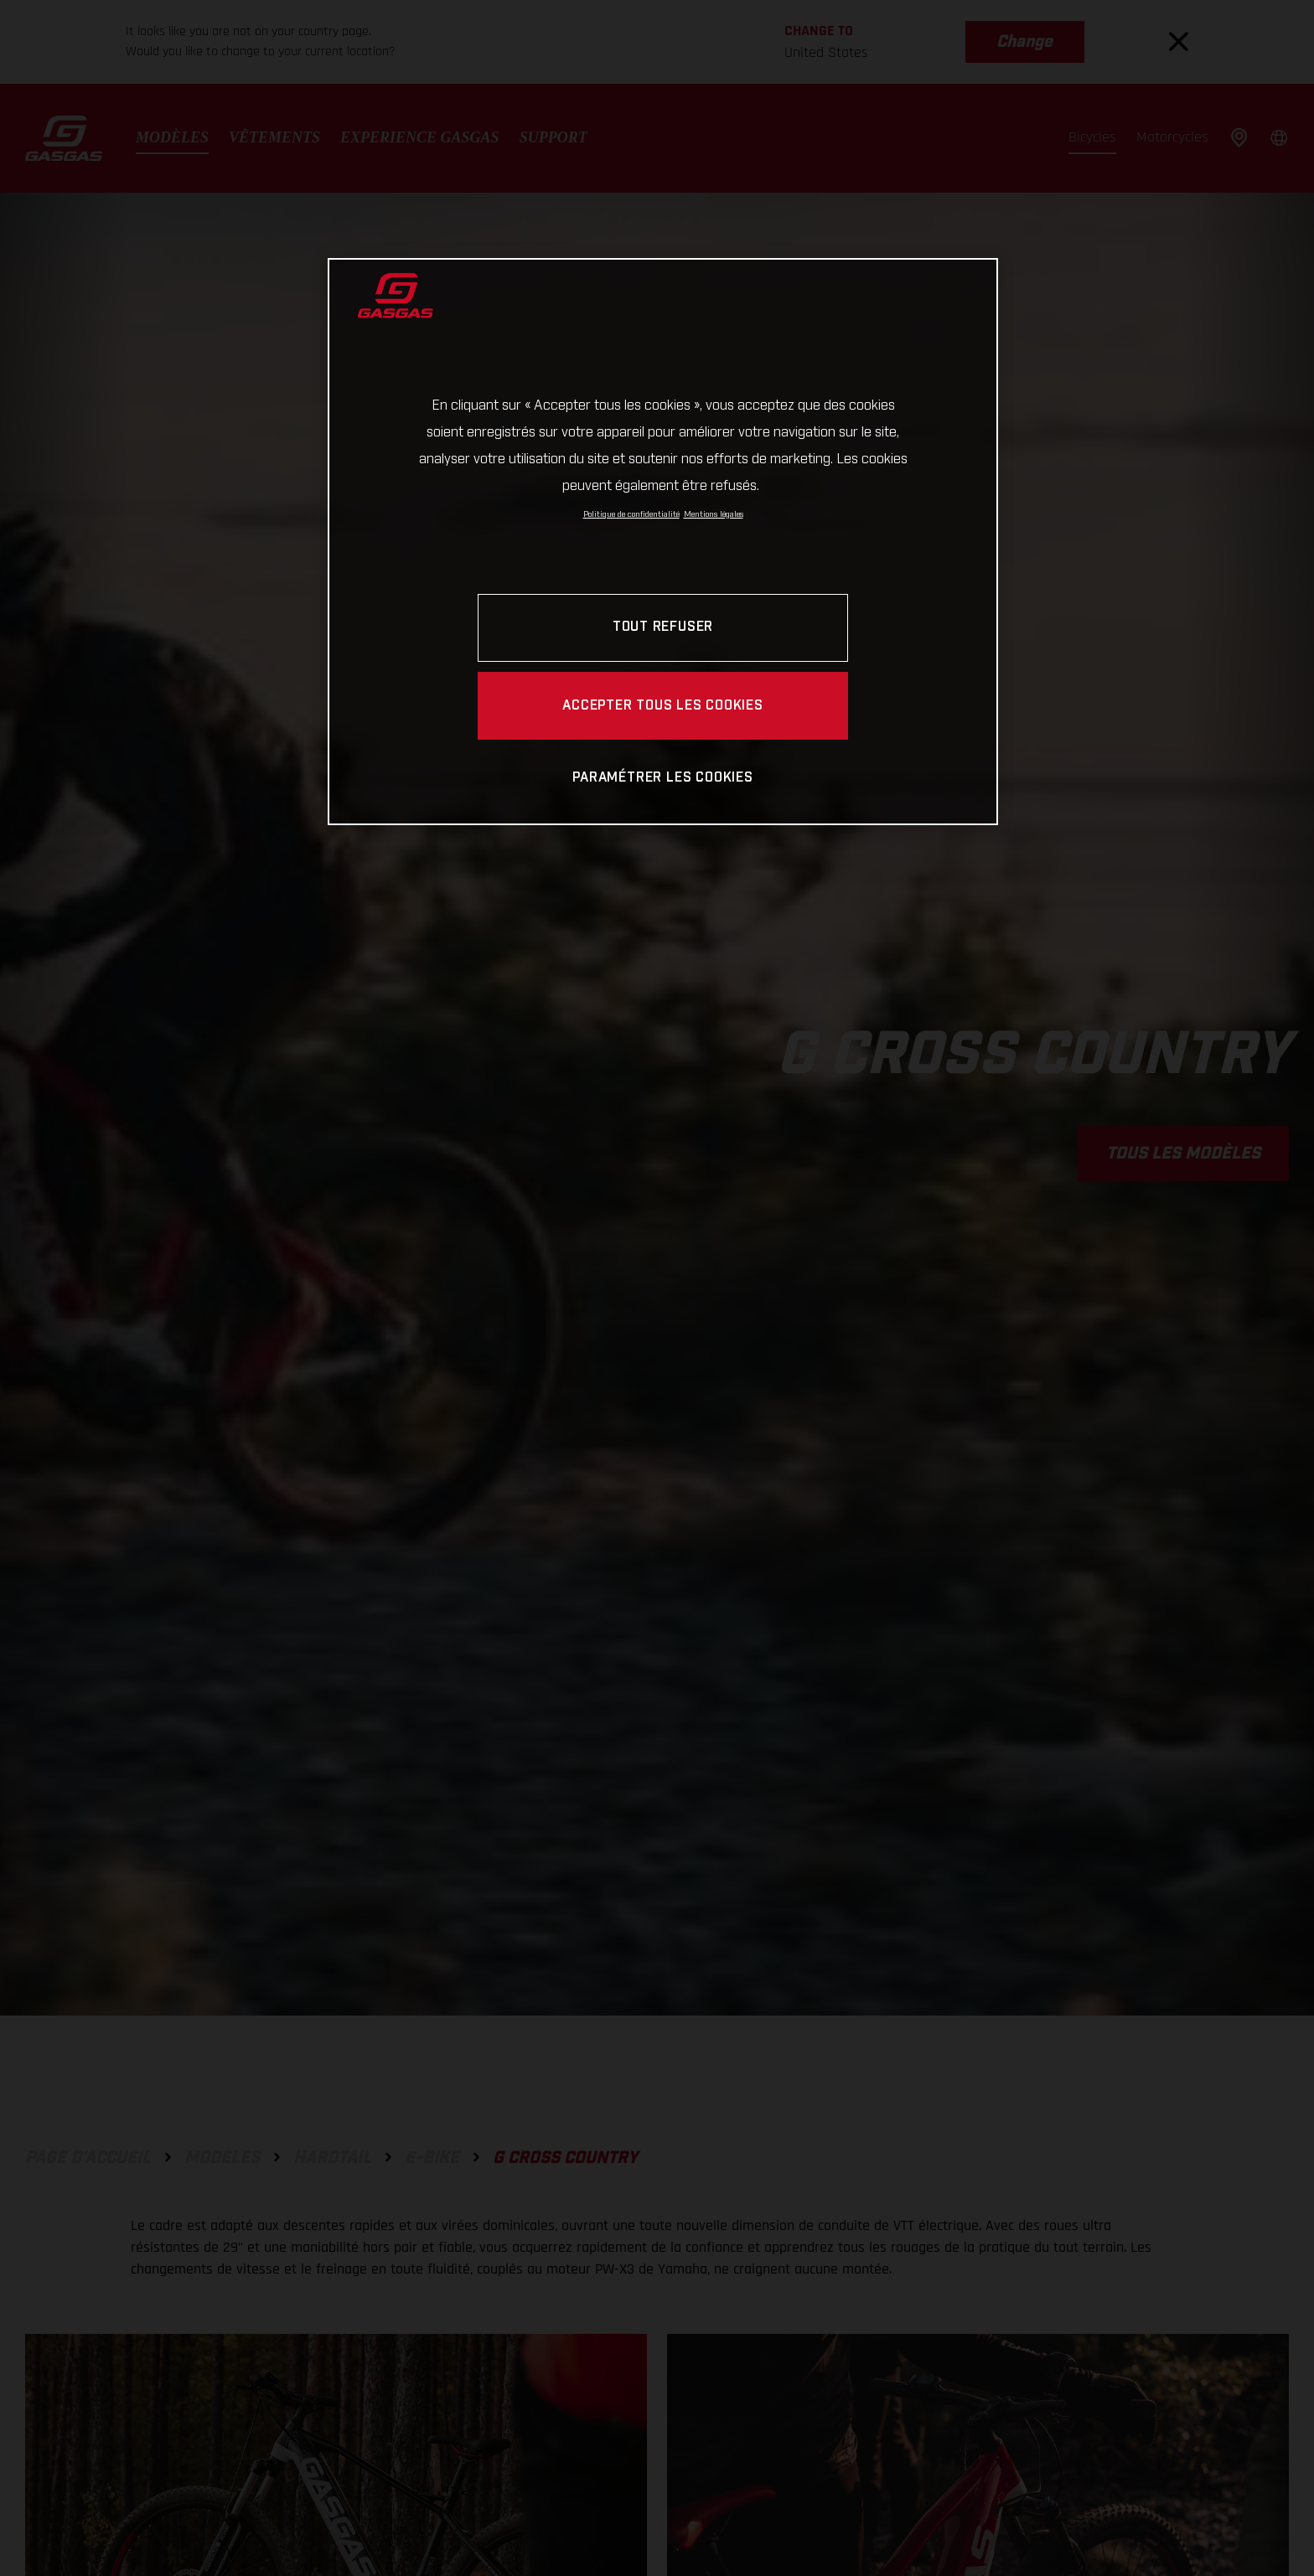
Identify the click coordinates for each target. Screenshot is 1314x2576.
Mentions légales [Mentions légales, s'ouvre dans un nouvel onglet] (713, 514)
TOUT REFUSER (663, 627)
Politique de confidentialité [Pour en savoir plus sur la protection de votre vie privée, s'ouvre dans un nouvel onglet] (631, 514)
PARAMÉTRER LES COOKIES (662, 778)
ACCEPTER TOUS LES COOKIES (662, 705)
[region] (663, 541)
